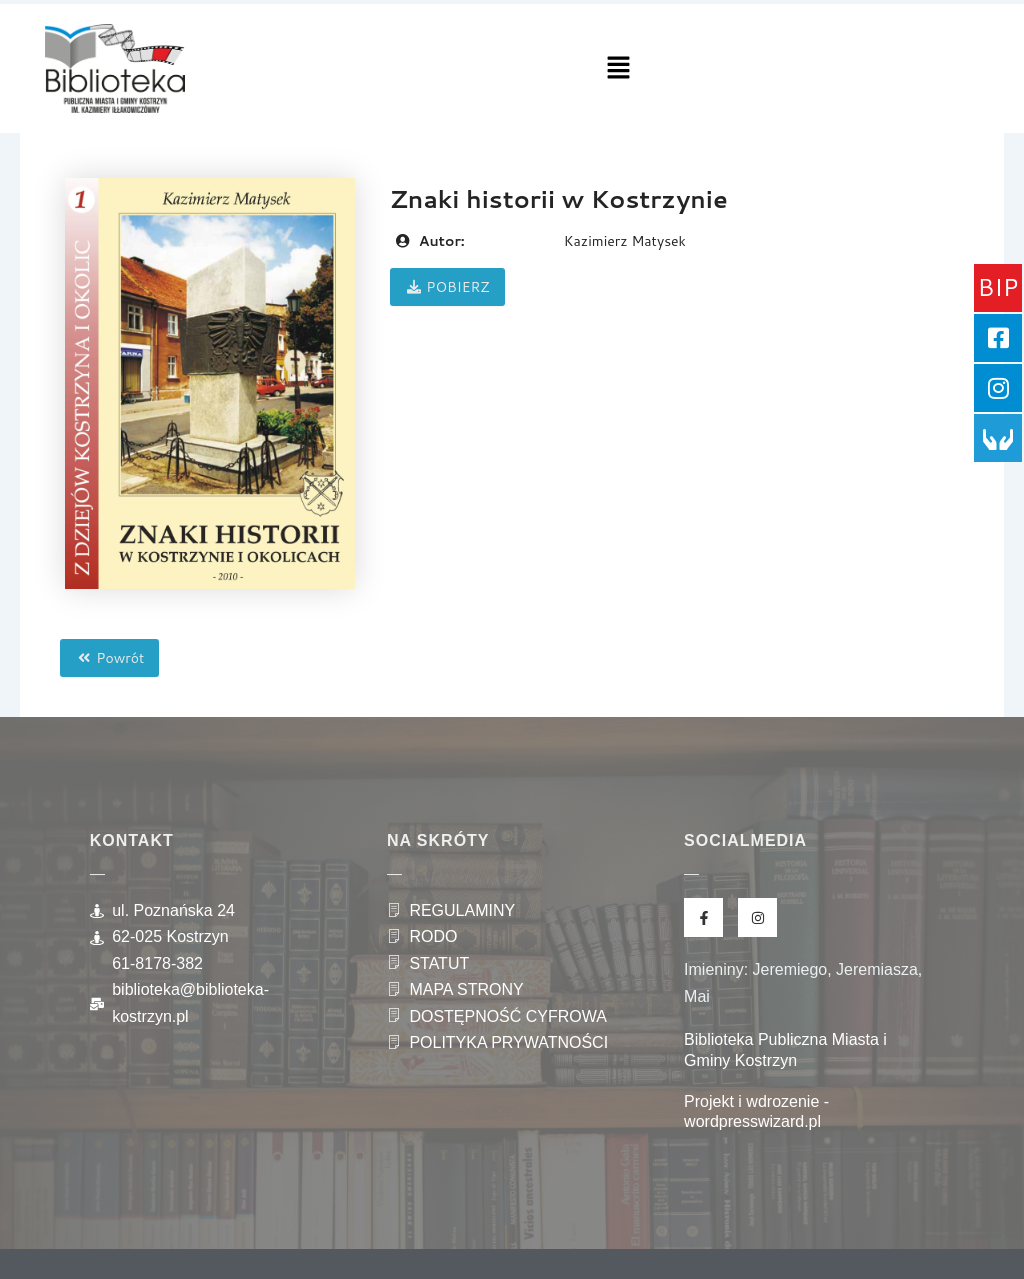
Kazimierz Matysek (625, 241)
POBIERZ (447, 287)
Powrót (109, 658)
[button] (618, 68)
